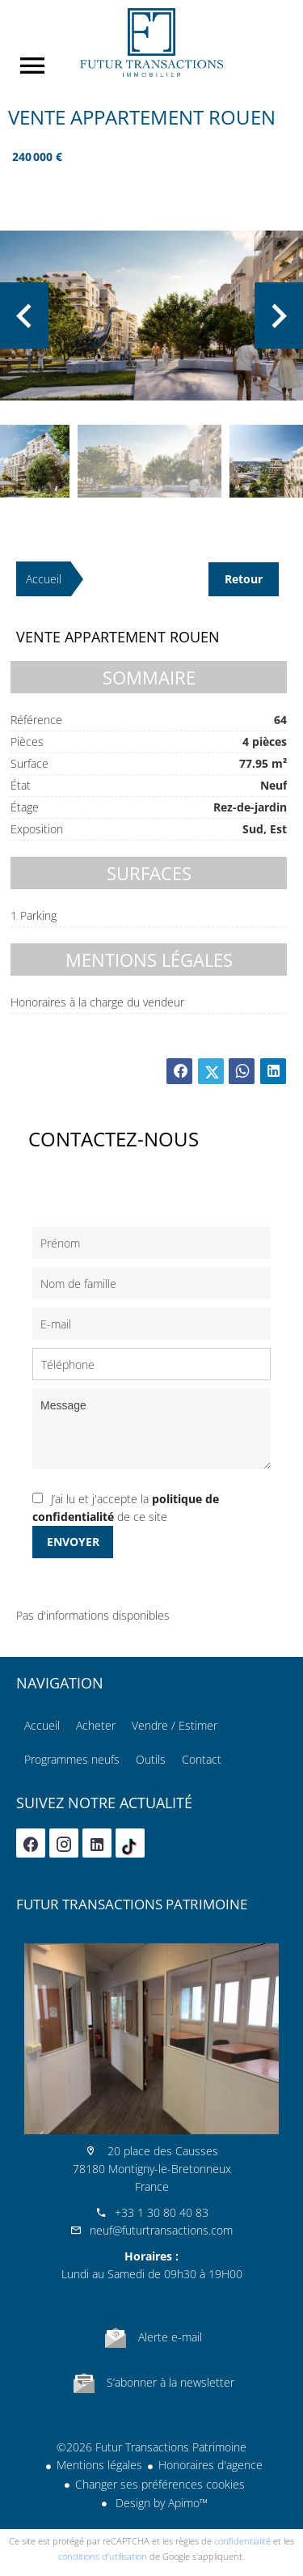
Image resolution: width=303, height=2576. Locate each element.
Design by (160, 2502)
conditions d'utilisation (102, 2556)
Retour (244, 579)
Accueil (151, 42)
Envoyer (73, 1541)
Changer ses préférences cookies (160, 2484)
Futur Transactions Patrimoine (131, 1904)
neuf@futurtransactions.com (161, 2230)
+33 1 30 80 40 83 (161, 2212)
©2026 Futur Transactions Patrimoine (151, 2447)
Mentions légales (99, 2464)
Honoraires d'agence (210, 2464)
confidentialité (242, 2541)
